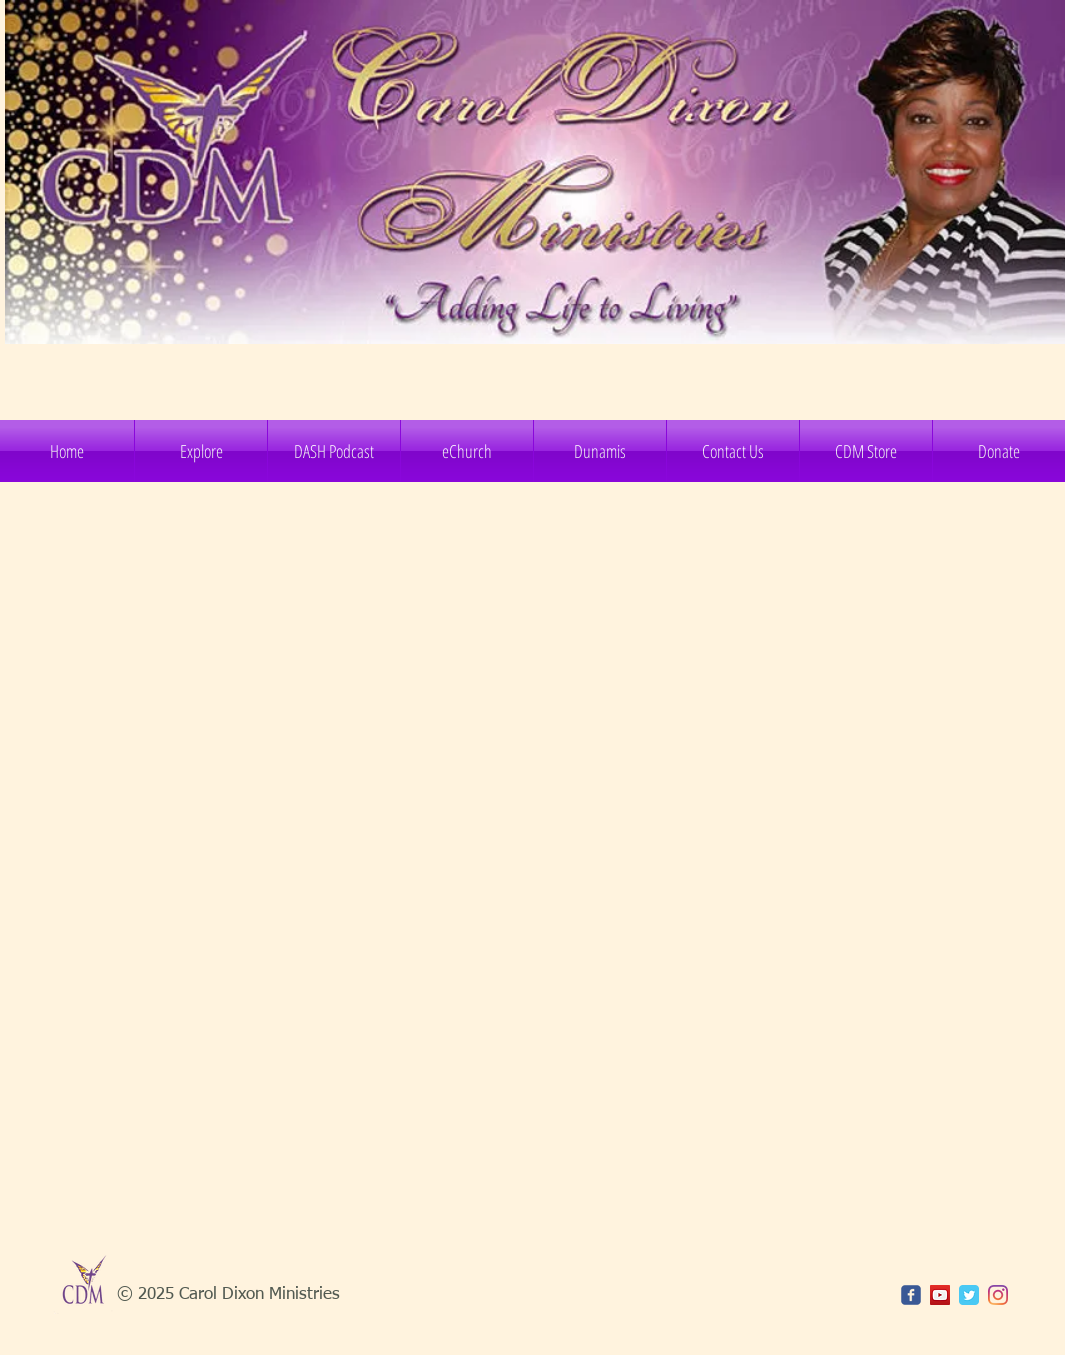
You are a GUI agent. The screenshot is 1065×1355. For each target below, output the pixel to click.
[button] (201, 451)
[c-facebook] (911, 1295)
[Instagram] (998, 1295)
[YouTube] (940, 1295)
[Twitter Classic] (969, 1295)
